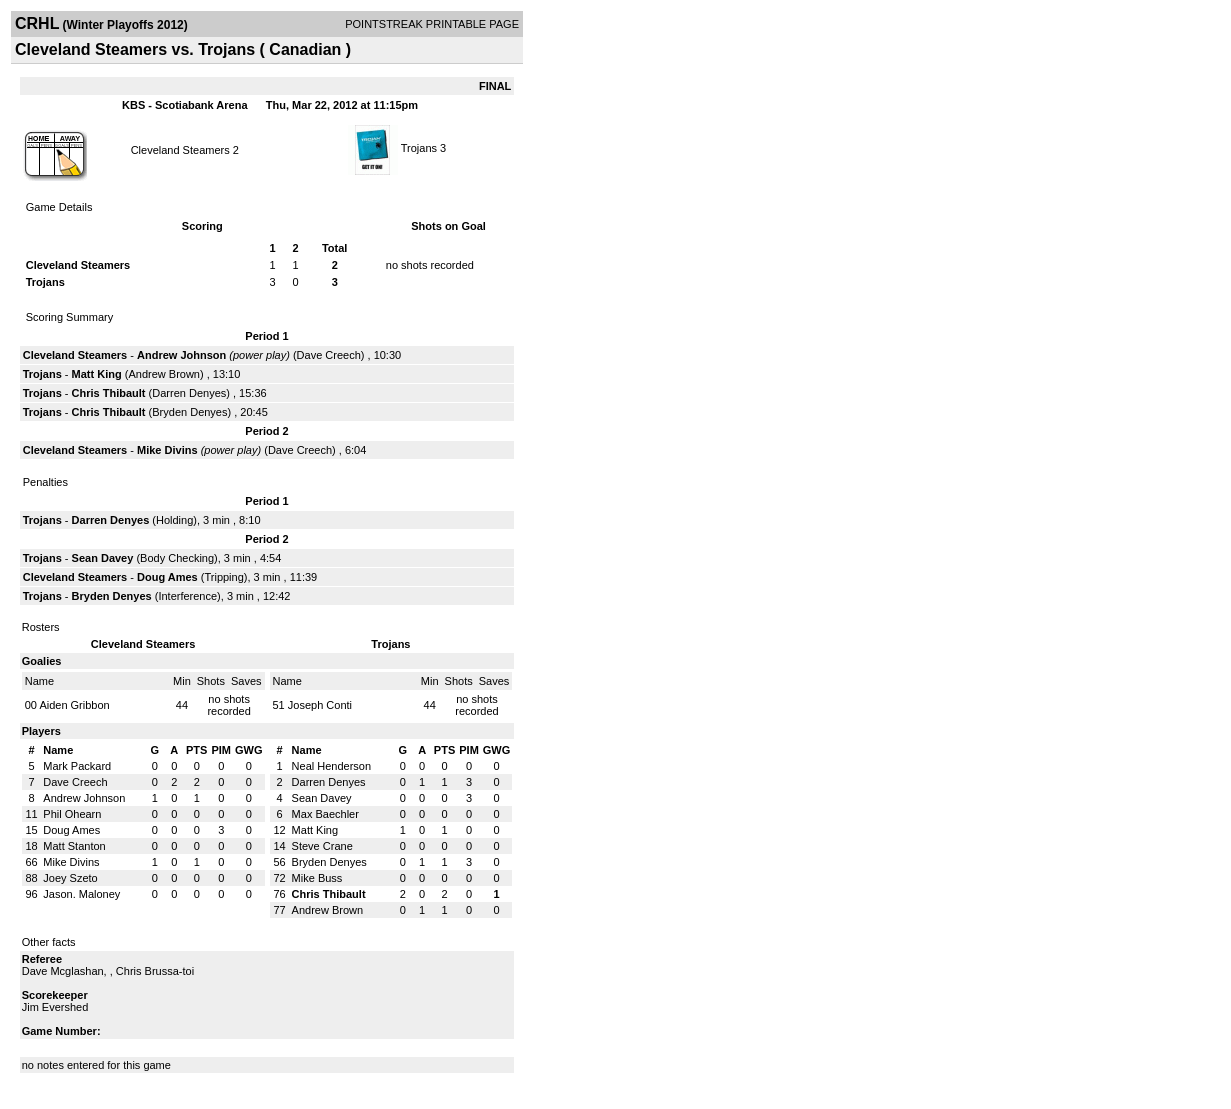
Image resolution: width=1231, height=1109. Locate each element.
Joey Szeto (70, 878)
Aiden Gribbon (74, 705)
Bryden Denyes (189, 412)
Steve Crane (322, 846)
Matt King (97, 374)
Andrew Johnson (181, 355)
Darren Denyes (189, 393)
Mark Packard (77, 766)
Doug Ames (167, 577)
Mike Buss (317, 878)
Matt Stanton (74, 846)
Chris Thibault (109, 393)
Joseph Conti (320, 705)
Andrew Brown (164, 374)
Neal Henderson (332, 766)
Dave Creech (329, 355)
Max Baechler (325, 814)
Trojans (419, 148)
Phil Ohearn (72, 814)
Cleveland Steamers (180, 150)
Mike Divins (167, 450)
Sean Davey (103, 558)
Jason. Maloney (81, 894)
